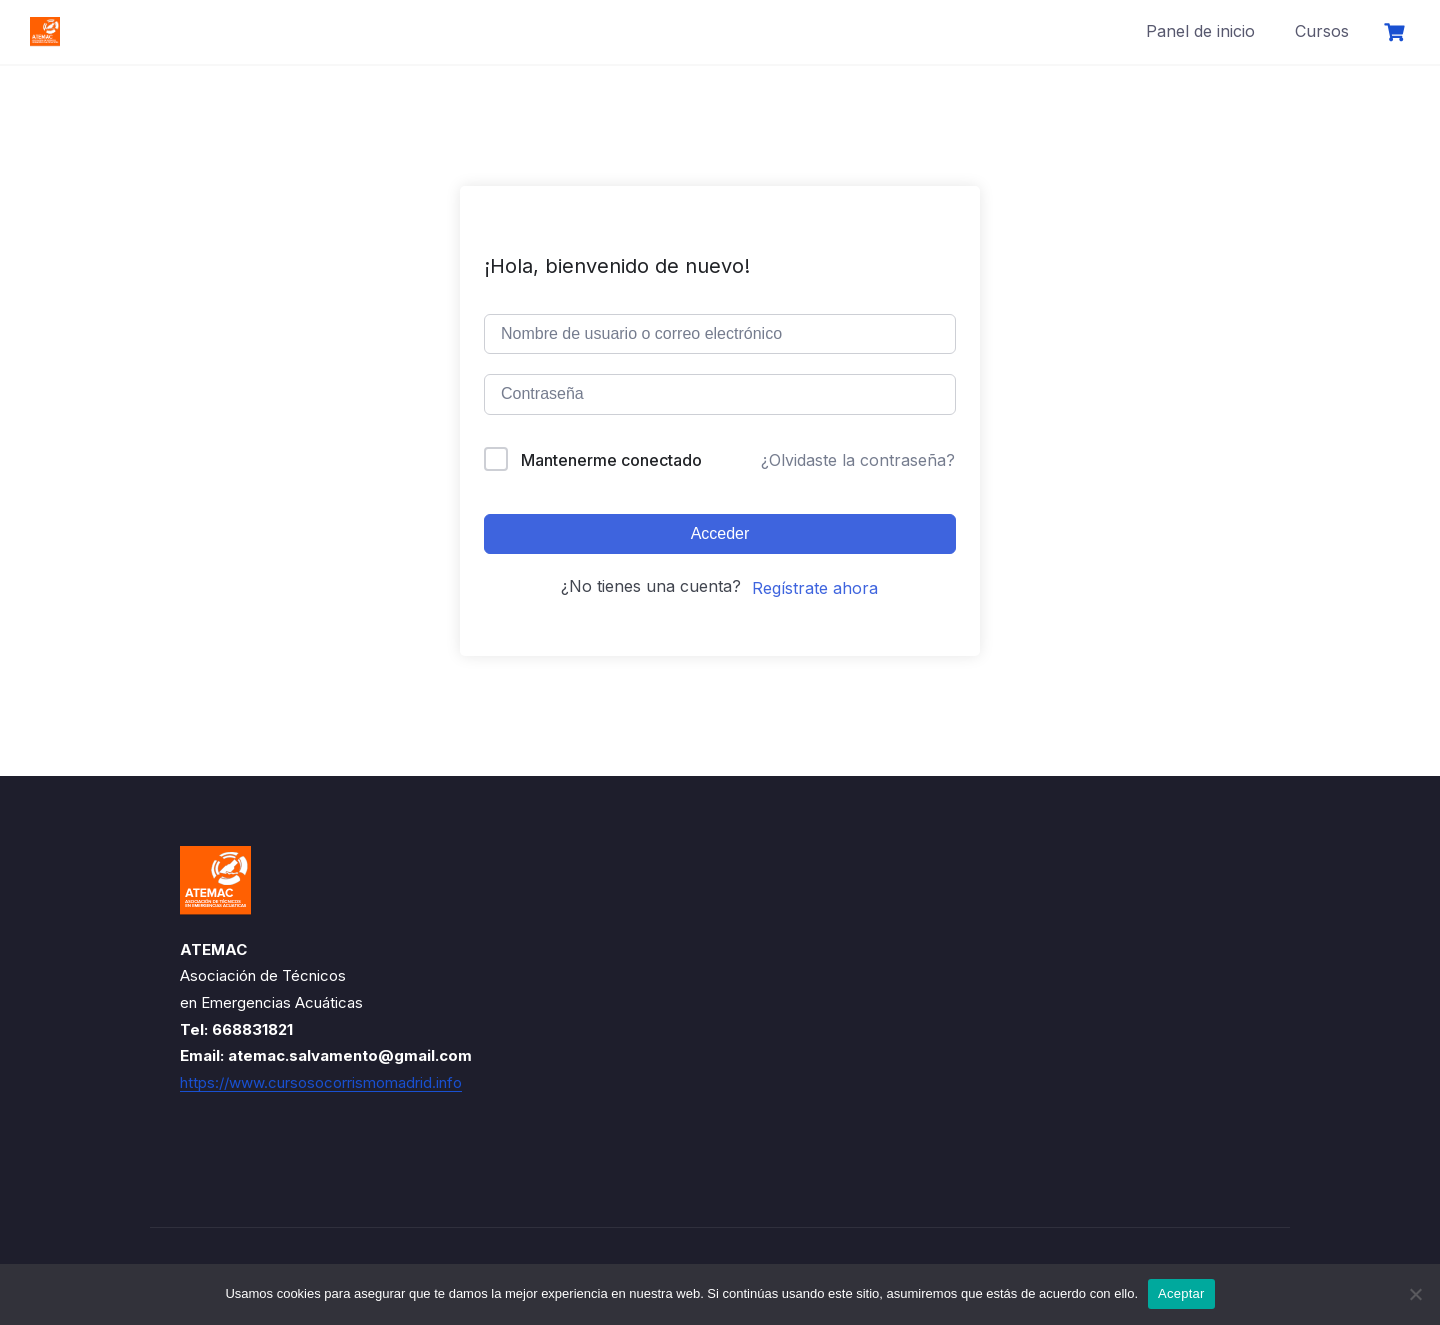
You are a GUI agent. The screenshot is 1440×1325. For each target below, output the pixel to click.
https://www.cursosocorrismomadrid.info (321, 1082)
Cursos (1322, 31)
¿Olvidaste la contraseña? (858, 460)
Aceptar (1181, 1293)
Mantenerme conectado (611, 460)
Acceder (720, 533)
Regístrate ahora (815, 588)
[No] (1415, 1294)
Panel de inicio (1200, 31)
